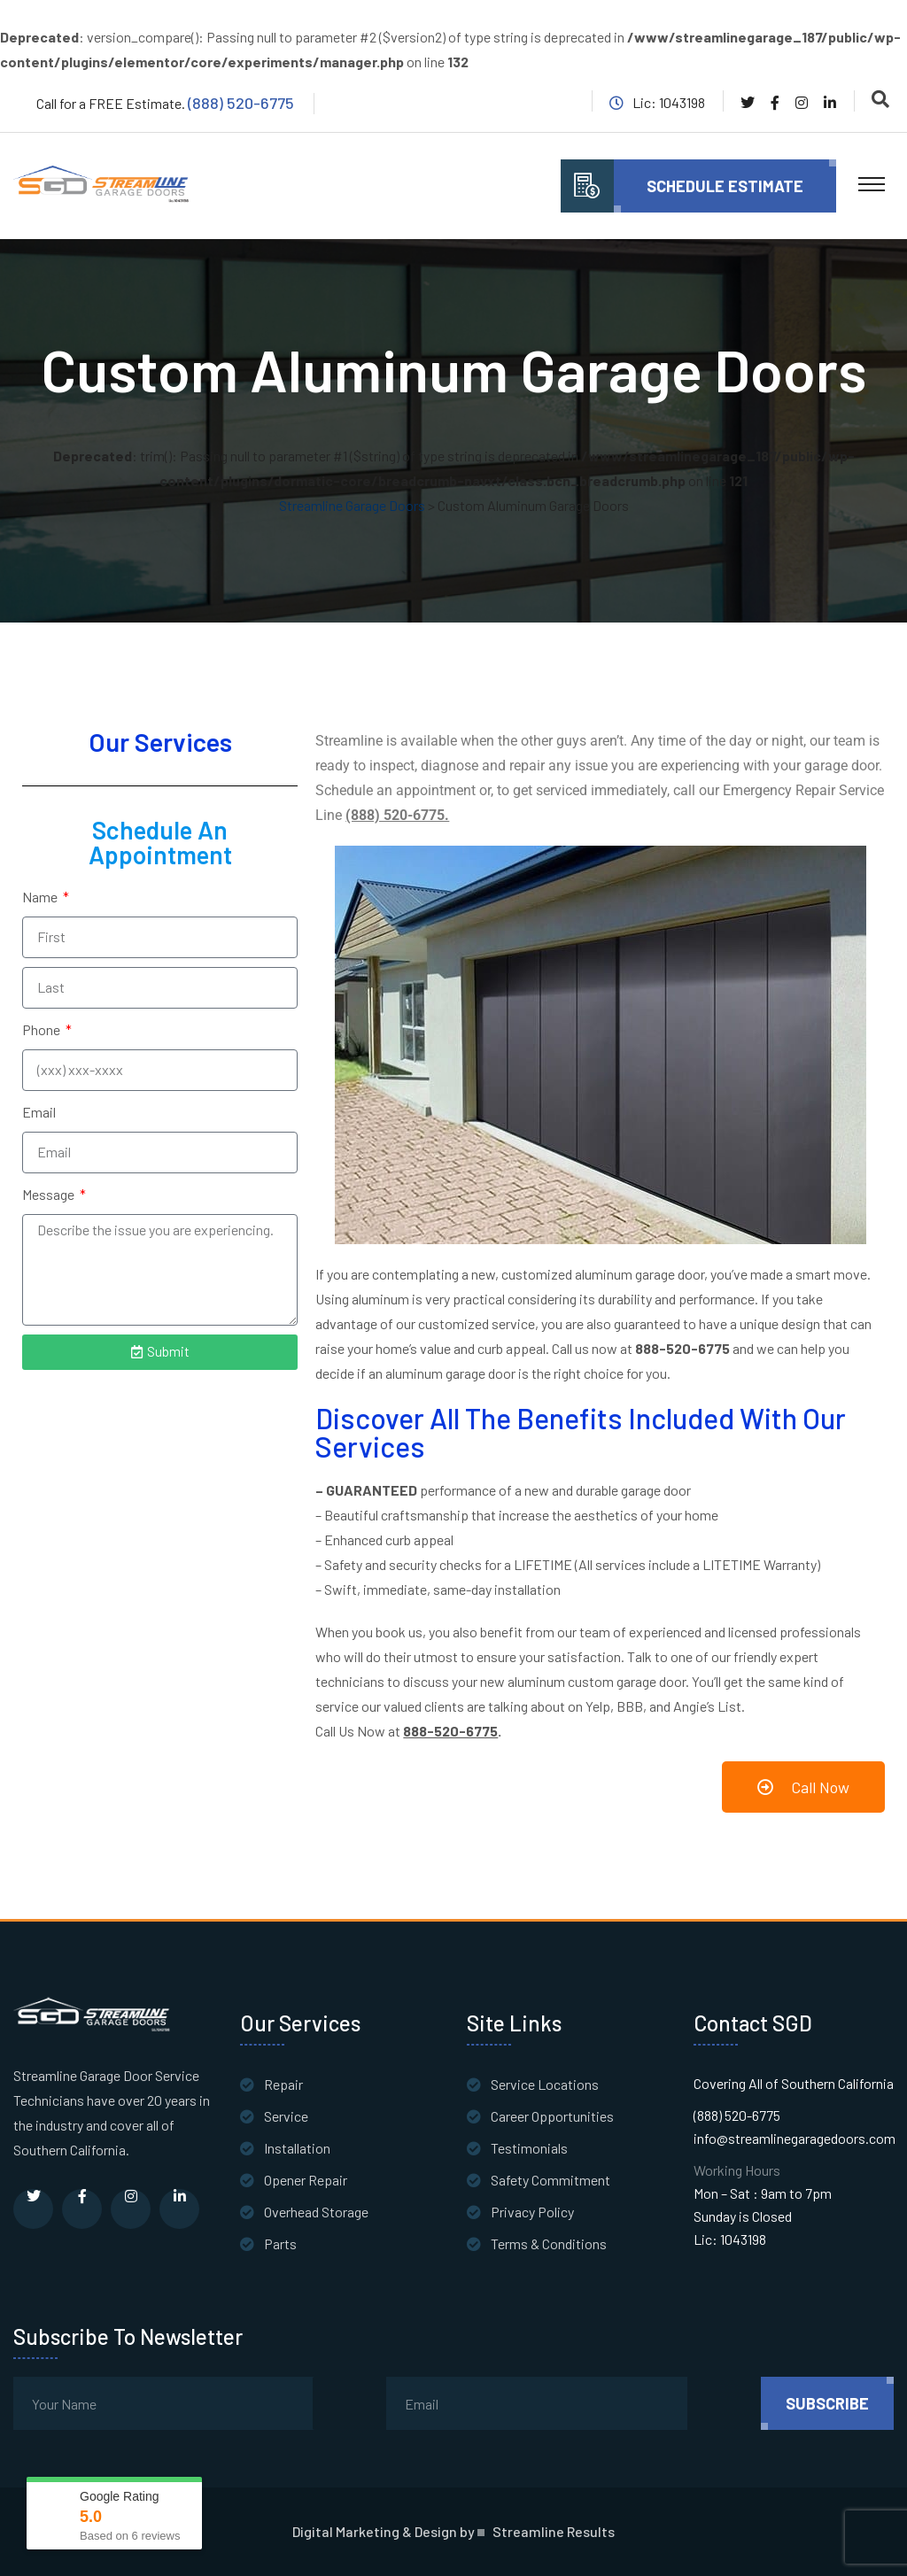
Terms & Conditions (549, 2243)
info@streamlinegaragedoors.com (794, 2138)
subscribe (827, 2403)
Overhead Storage (316, 2211)
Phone (42, 1029)
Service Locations (545, 2084)
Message (49, 1194)
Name (41, 896)
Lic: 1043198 (730, 2239)
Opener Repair (305, 2179)
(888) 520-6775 (241, 102)
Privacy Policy (532, 2211)
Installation (297, 2147)
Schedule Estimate (725, 186)
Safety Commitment (550, 2179)
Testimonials (529, 2147)
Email (39, 1111)
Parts (280, 2243)
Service (286, 2116)
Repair (283, 2084)
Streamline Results (553, 2532)
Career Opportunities (552, 2116)
